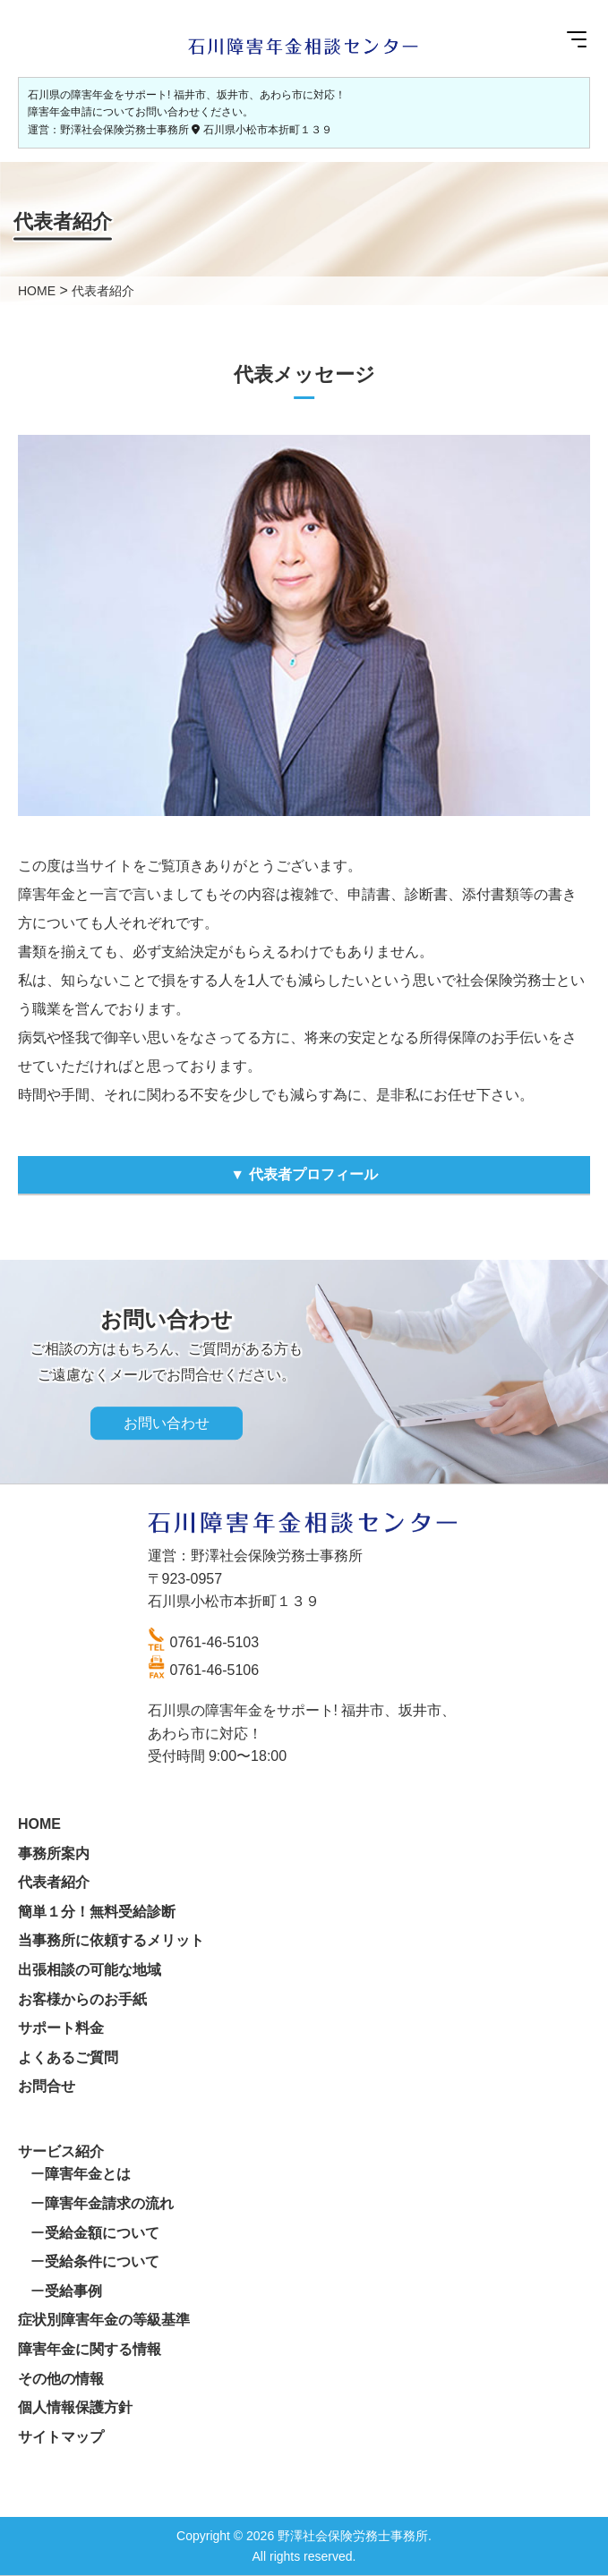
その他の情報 (61, 2378)
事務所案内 (54, 1853)
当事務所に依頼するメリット (111, 1940)
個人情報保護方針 (75, 2407)
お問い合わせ (167, 1423)
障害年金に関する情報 (89, 2349)
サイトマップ (61, 2436)
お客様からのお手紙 (82, 1999)
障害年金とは (88, 2173)
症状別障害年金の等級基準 (104, 2319)
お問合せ (46, 2086)
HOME (39, 1824)
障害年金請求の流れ (109, 2203)
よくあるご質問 (68, 2057)
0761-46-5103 (215, 1642)
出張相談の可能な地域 (89, 1969)
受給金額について (102, 2232)
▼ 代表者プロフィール (303, 1174)
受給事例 (73, 2291)
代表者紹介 (54, 1882)
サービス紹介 (61, 2151)
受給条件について (102, 2261)
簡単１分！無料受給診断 (97, 1911)
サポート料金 (61, 2028)
